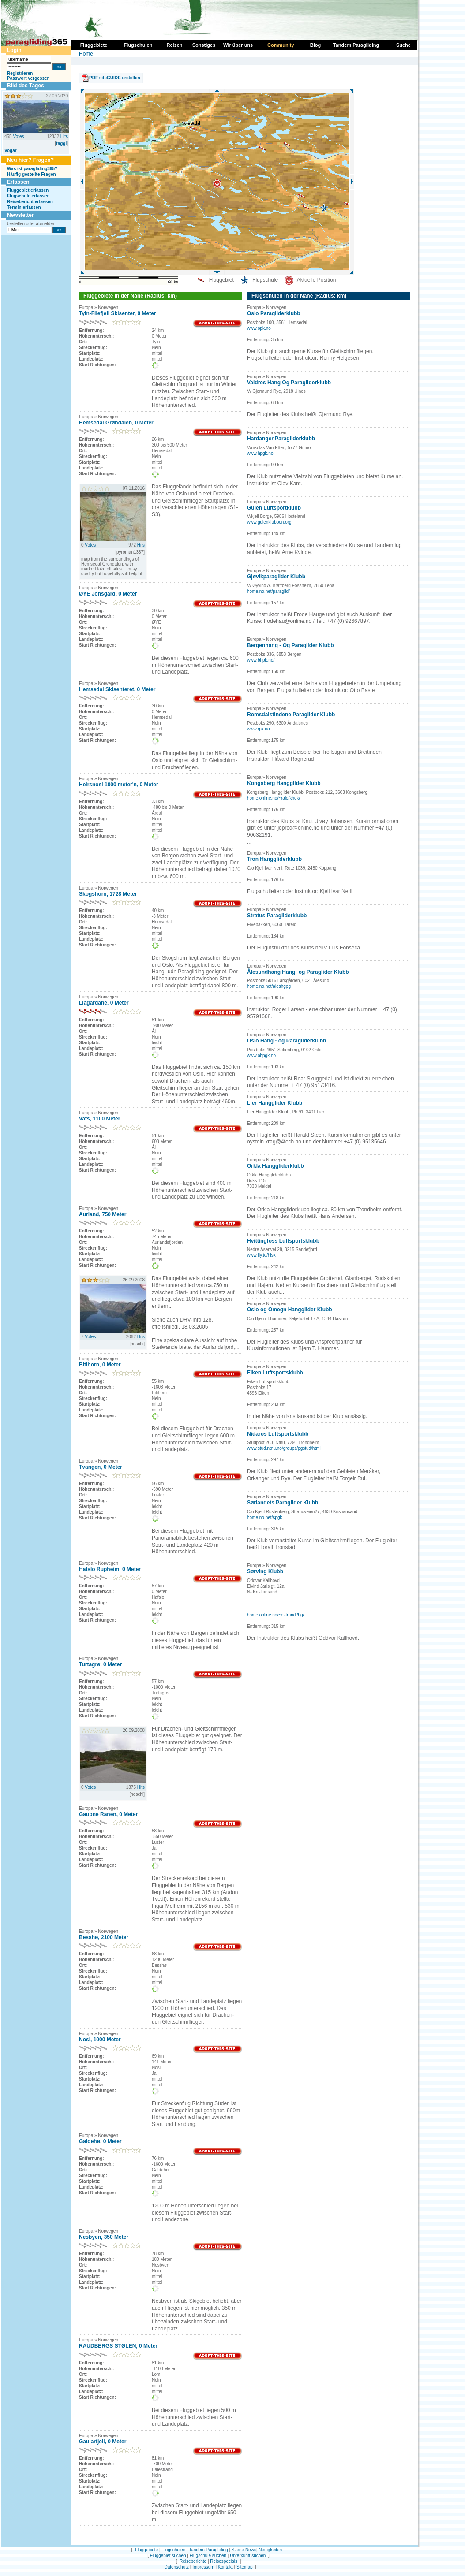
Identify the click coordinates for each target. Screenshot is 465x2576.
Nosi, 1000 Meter (100, 2039)
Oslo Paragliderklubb (273, 313)
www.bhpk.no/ (260, 660)
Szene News (244, 2549)
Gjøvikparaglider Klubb (276, 576)
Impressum (203, 2567)
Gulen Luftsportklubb (274, 508)
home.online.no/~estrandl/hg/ (275, 1614)
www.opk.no (259, 328)
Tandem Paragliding (208, 2549)
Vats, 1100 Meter (99, 1119)
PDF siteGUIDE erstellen (114, 77)
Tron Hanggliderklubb (274, 859)
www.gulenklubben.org (269, 522)
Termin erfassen (24, 207)
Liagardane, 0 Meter (104, 1003)
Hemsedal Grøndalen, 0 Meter (116, 423)
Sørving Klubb (265, 1571)
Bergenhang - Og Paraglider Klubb (290, 645)
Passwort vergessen (28, 78)
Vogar (10, 150)
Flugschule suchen (208, 2555)
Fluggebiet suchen (168, 2555)
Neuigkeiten (270, 2549)
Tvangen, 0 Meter (100, 1467)
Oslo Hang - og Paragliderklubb (286, 1041)
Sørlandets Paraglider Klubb (282, 1503)
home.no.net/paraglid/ (268, 591)
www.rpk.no (258, 728)
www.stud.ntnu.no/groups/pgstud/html (284, 1448)
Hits (64, 136)
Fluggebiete (146, 2549)
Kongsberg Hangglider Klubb (284, 783)
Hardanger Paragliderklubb (281, 439)
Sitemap (244, 2567)
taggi (61, 143)
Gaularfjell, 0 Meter (102, 2441)
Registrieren (20, 73)
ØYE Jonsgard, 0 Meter (108, 594)
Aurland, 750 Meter (102, 1214)
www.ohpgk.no (261, 1055)
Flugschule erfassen (28, 196)
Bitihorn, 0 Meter (100, 1365)
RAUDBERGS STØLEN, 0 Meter (118, 2346)
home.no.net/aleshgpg (269, 986)
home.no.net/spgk (264, 1517)
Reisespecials (223, 2561)
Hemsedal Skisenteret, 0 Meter (117, 689)
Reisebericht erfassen (30, 201)
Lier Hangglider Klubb (274, 1103)
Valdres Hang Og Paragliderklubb (289, 383)
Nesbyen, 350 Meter (103, 2237)
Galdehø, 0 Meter (100, 2141)
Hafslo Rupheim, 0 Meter (110, 1569)
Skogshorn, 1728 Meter (108, 894)
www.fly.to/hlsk (261, 1255)
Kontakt (225, 2567)
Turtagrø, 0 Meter (100, 1664)
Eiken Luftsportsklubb (275, 1373)
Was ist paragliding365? (32, 168)
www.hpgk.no (260, 453)
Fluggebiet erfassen (28, 190)
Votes (18, 136)
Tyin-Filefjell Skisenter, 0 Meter (117, 313)
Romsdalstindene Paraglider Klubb (291, 714)
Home (86, 54)
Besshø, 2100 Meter (103, 1937)
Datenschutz (176, 2567)
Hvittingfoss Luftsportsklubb (283, 1241)
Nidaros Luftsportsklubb (277, 1434)
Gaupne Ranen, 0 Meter (108, 1814)
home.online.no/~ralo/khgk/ (273, 798)
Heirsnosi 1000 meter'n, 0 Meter (118, 785)
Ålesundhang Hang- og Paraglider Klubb (298, 972)
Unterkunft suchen (248, 2555)
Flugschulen (173, 2549)
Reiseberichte (193, 2561)
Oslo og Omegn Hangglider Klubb (289, 1310)
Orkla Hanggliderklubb (275, 1166)
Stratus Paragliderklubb (277, 915)
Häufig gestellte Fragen (31, 174)
